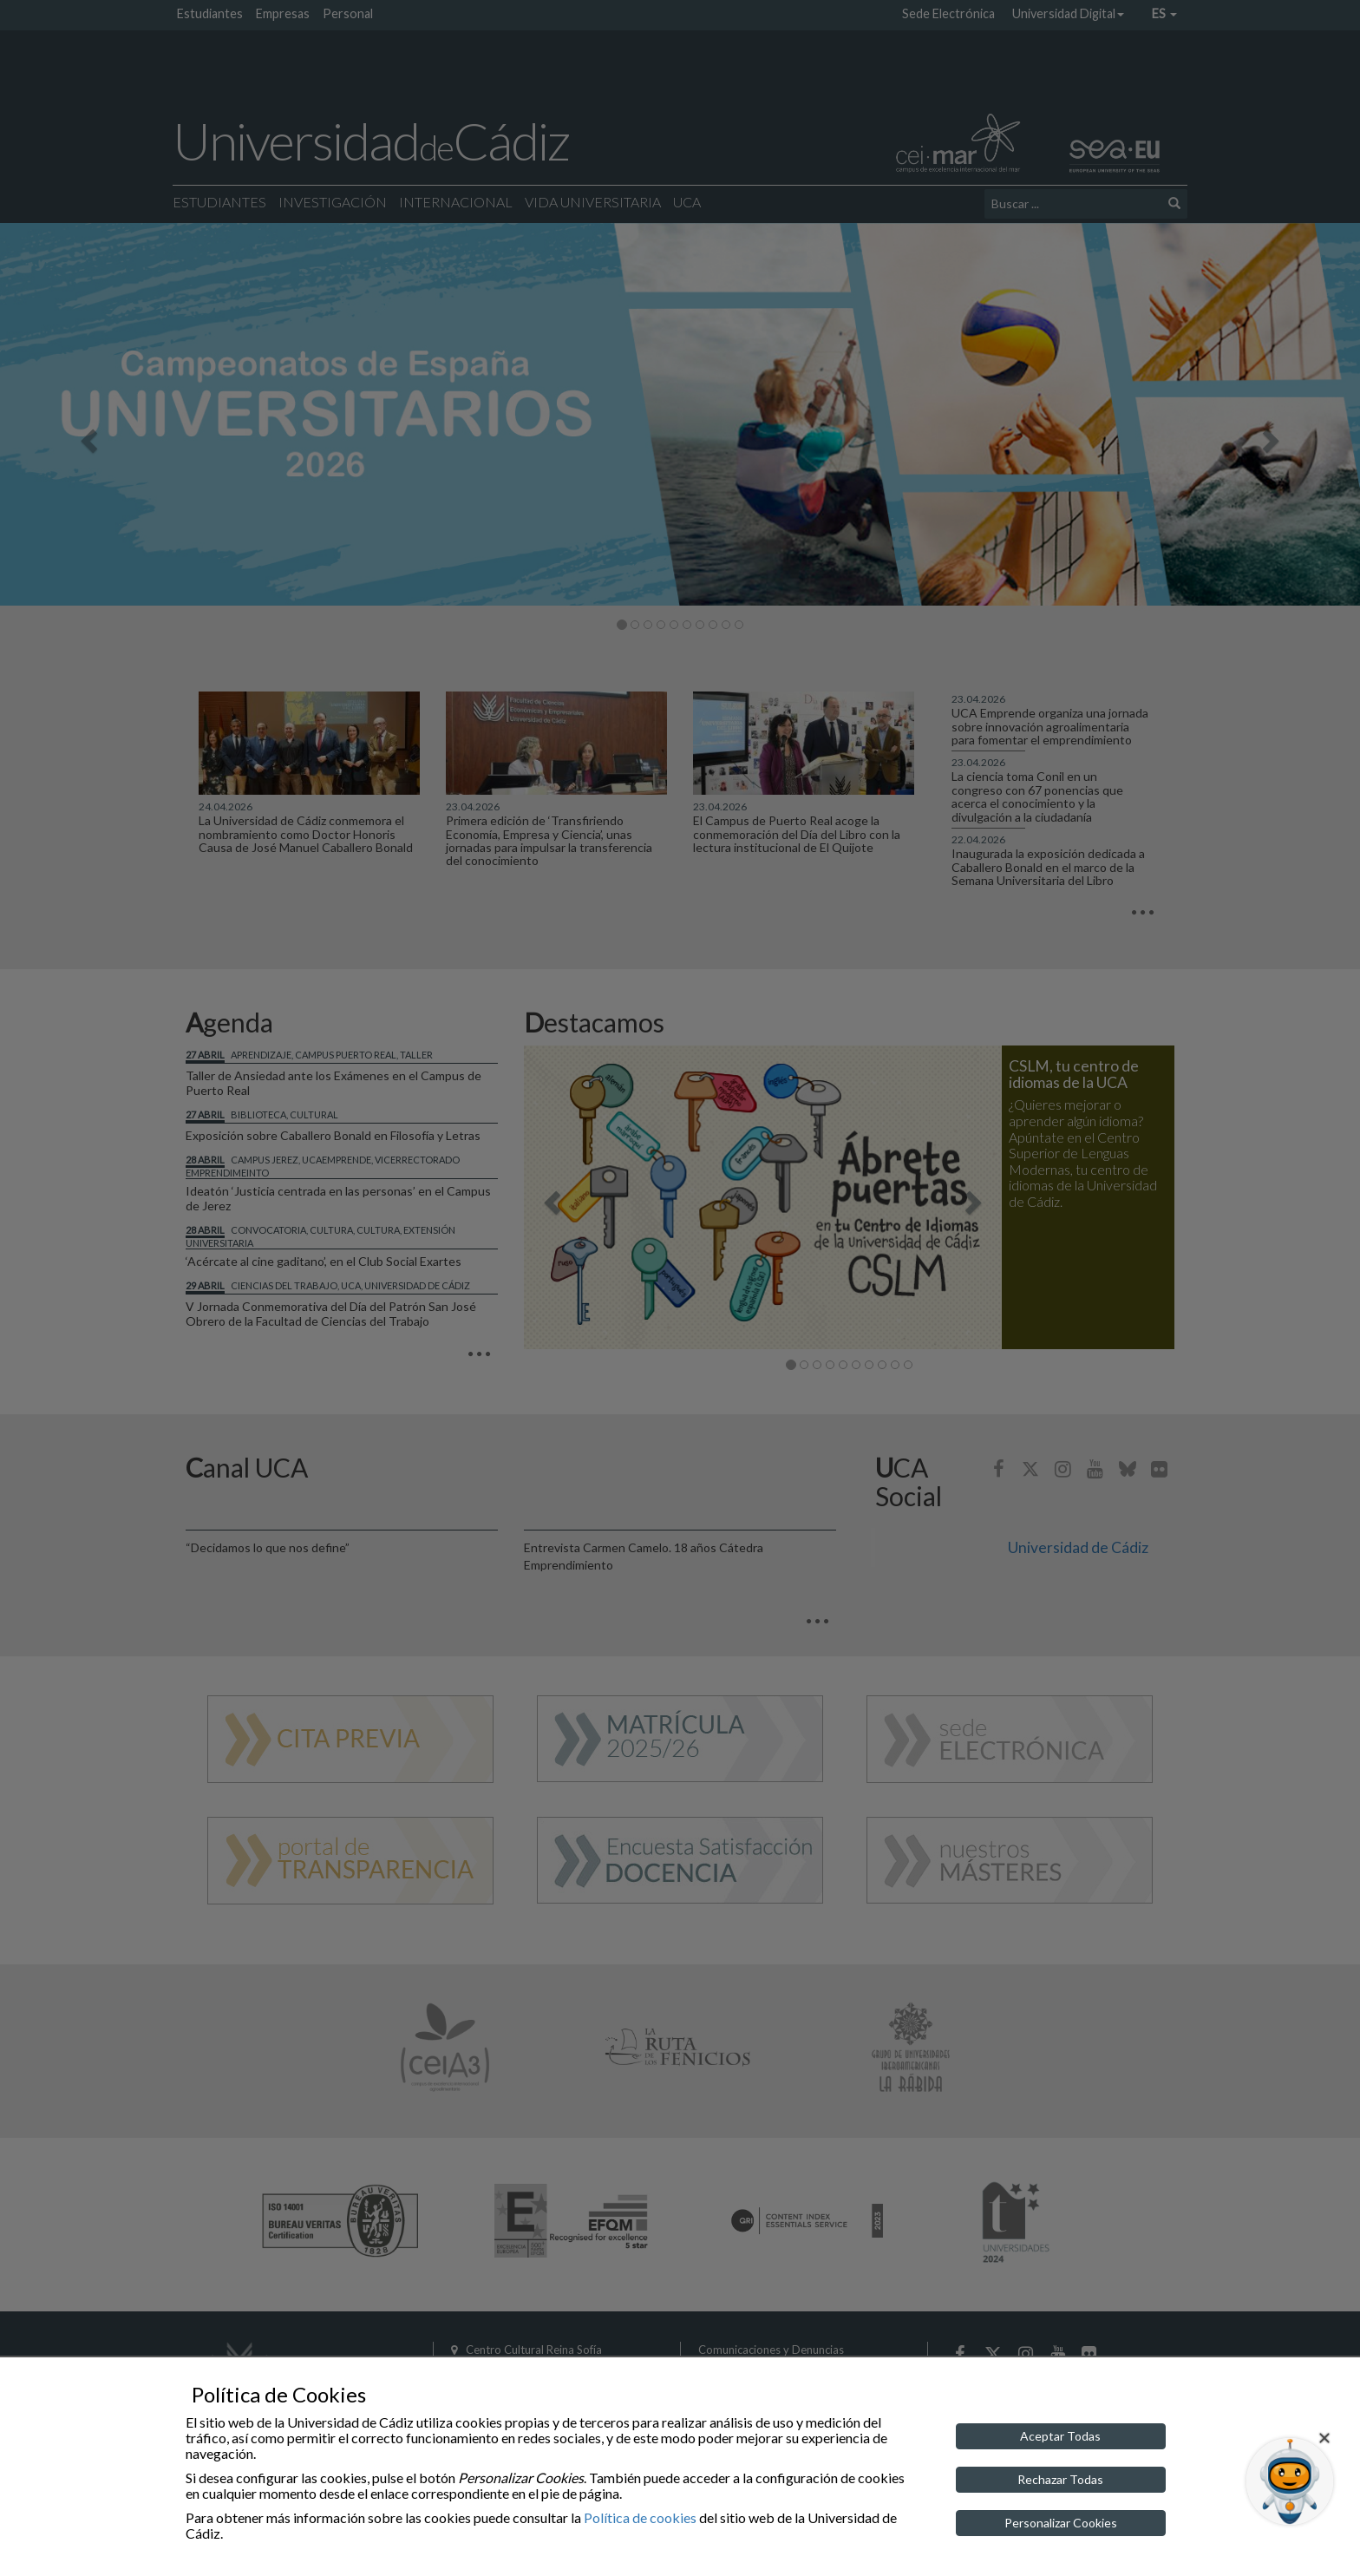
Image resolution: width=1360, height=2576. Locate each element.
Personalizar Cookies (1060, 2522)
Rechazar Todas (1060, 2479)
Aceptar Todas (1060, 2436)
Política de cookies (640, 2517)
